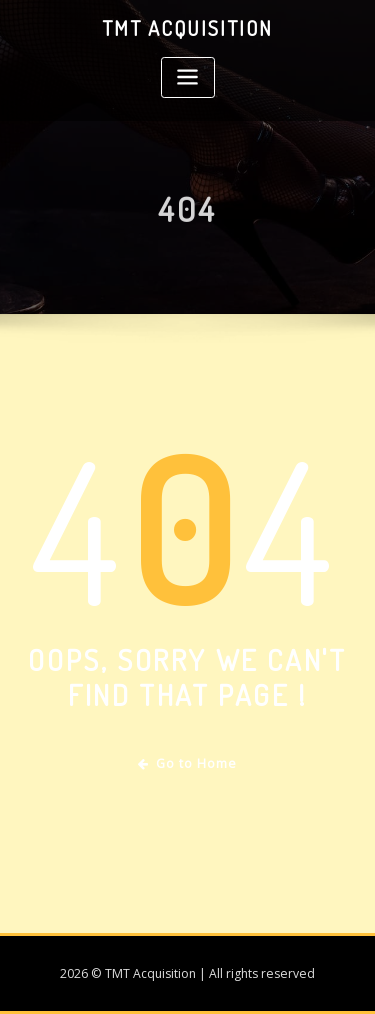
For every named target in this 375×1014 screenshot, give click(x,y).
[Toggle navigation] (188, 77)
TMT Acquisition (187, 28)
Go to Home (187, 763)
